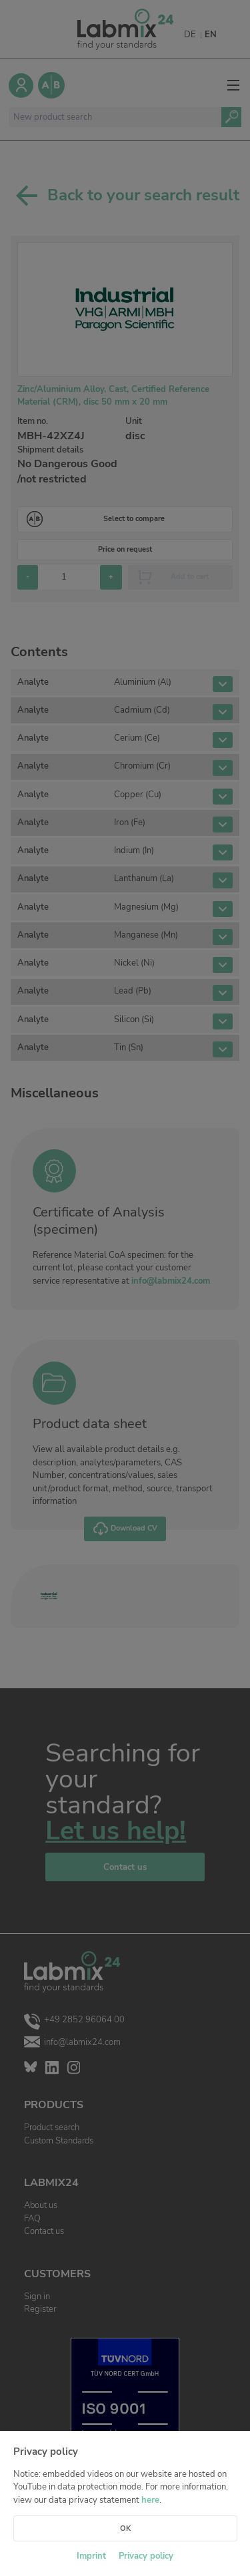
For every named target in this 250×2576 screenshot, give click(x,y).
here (150, 2500)
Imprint (91, 2556)
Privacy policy (146, 2556)
